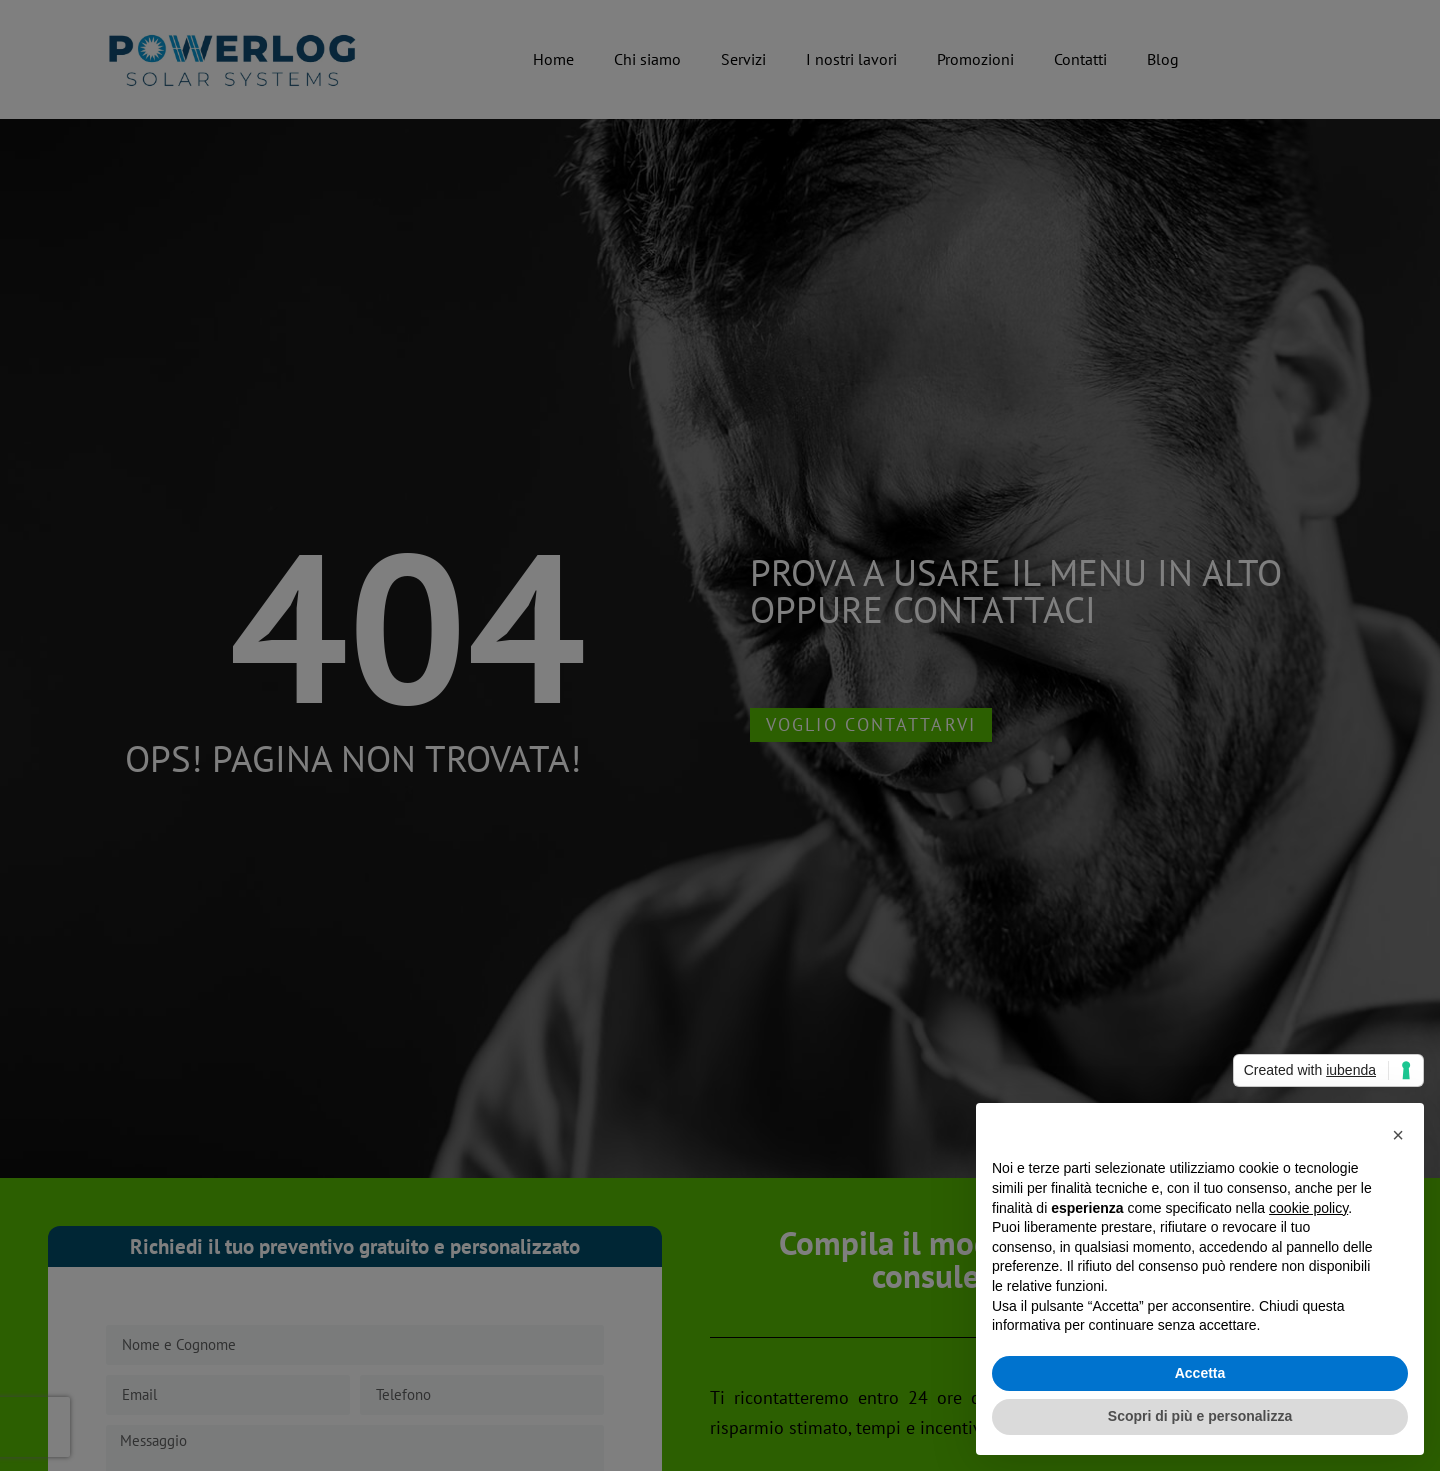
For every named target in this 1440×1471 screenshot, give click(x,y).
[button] (1398, 1135)
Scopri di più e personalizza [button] (1200, 1416)
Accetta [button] (1200, 1373)
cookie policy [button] (1308, 1208)
